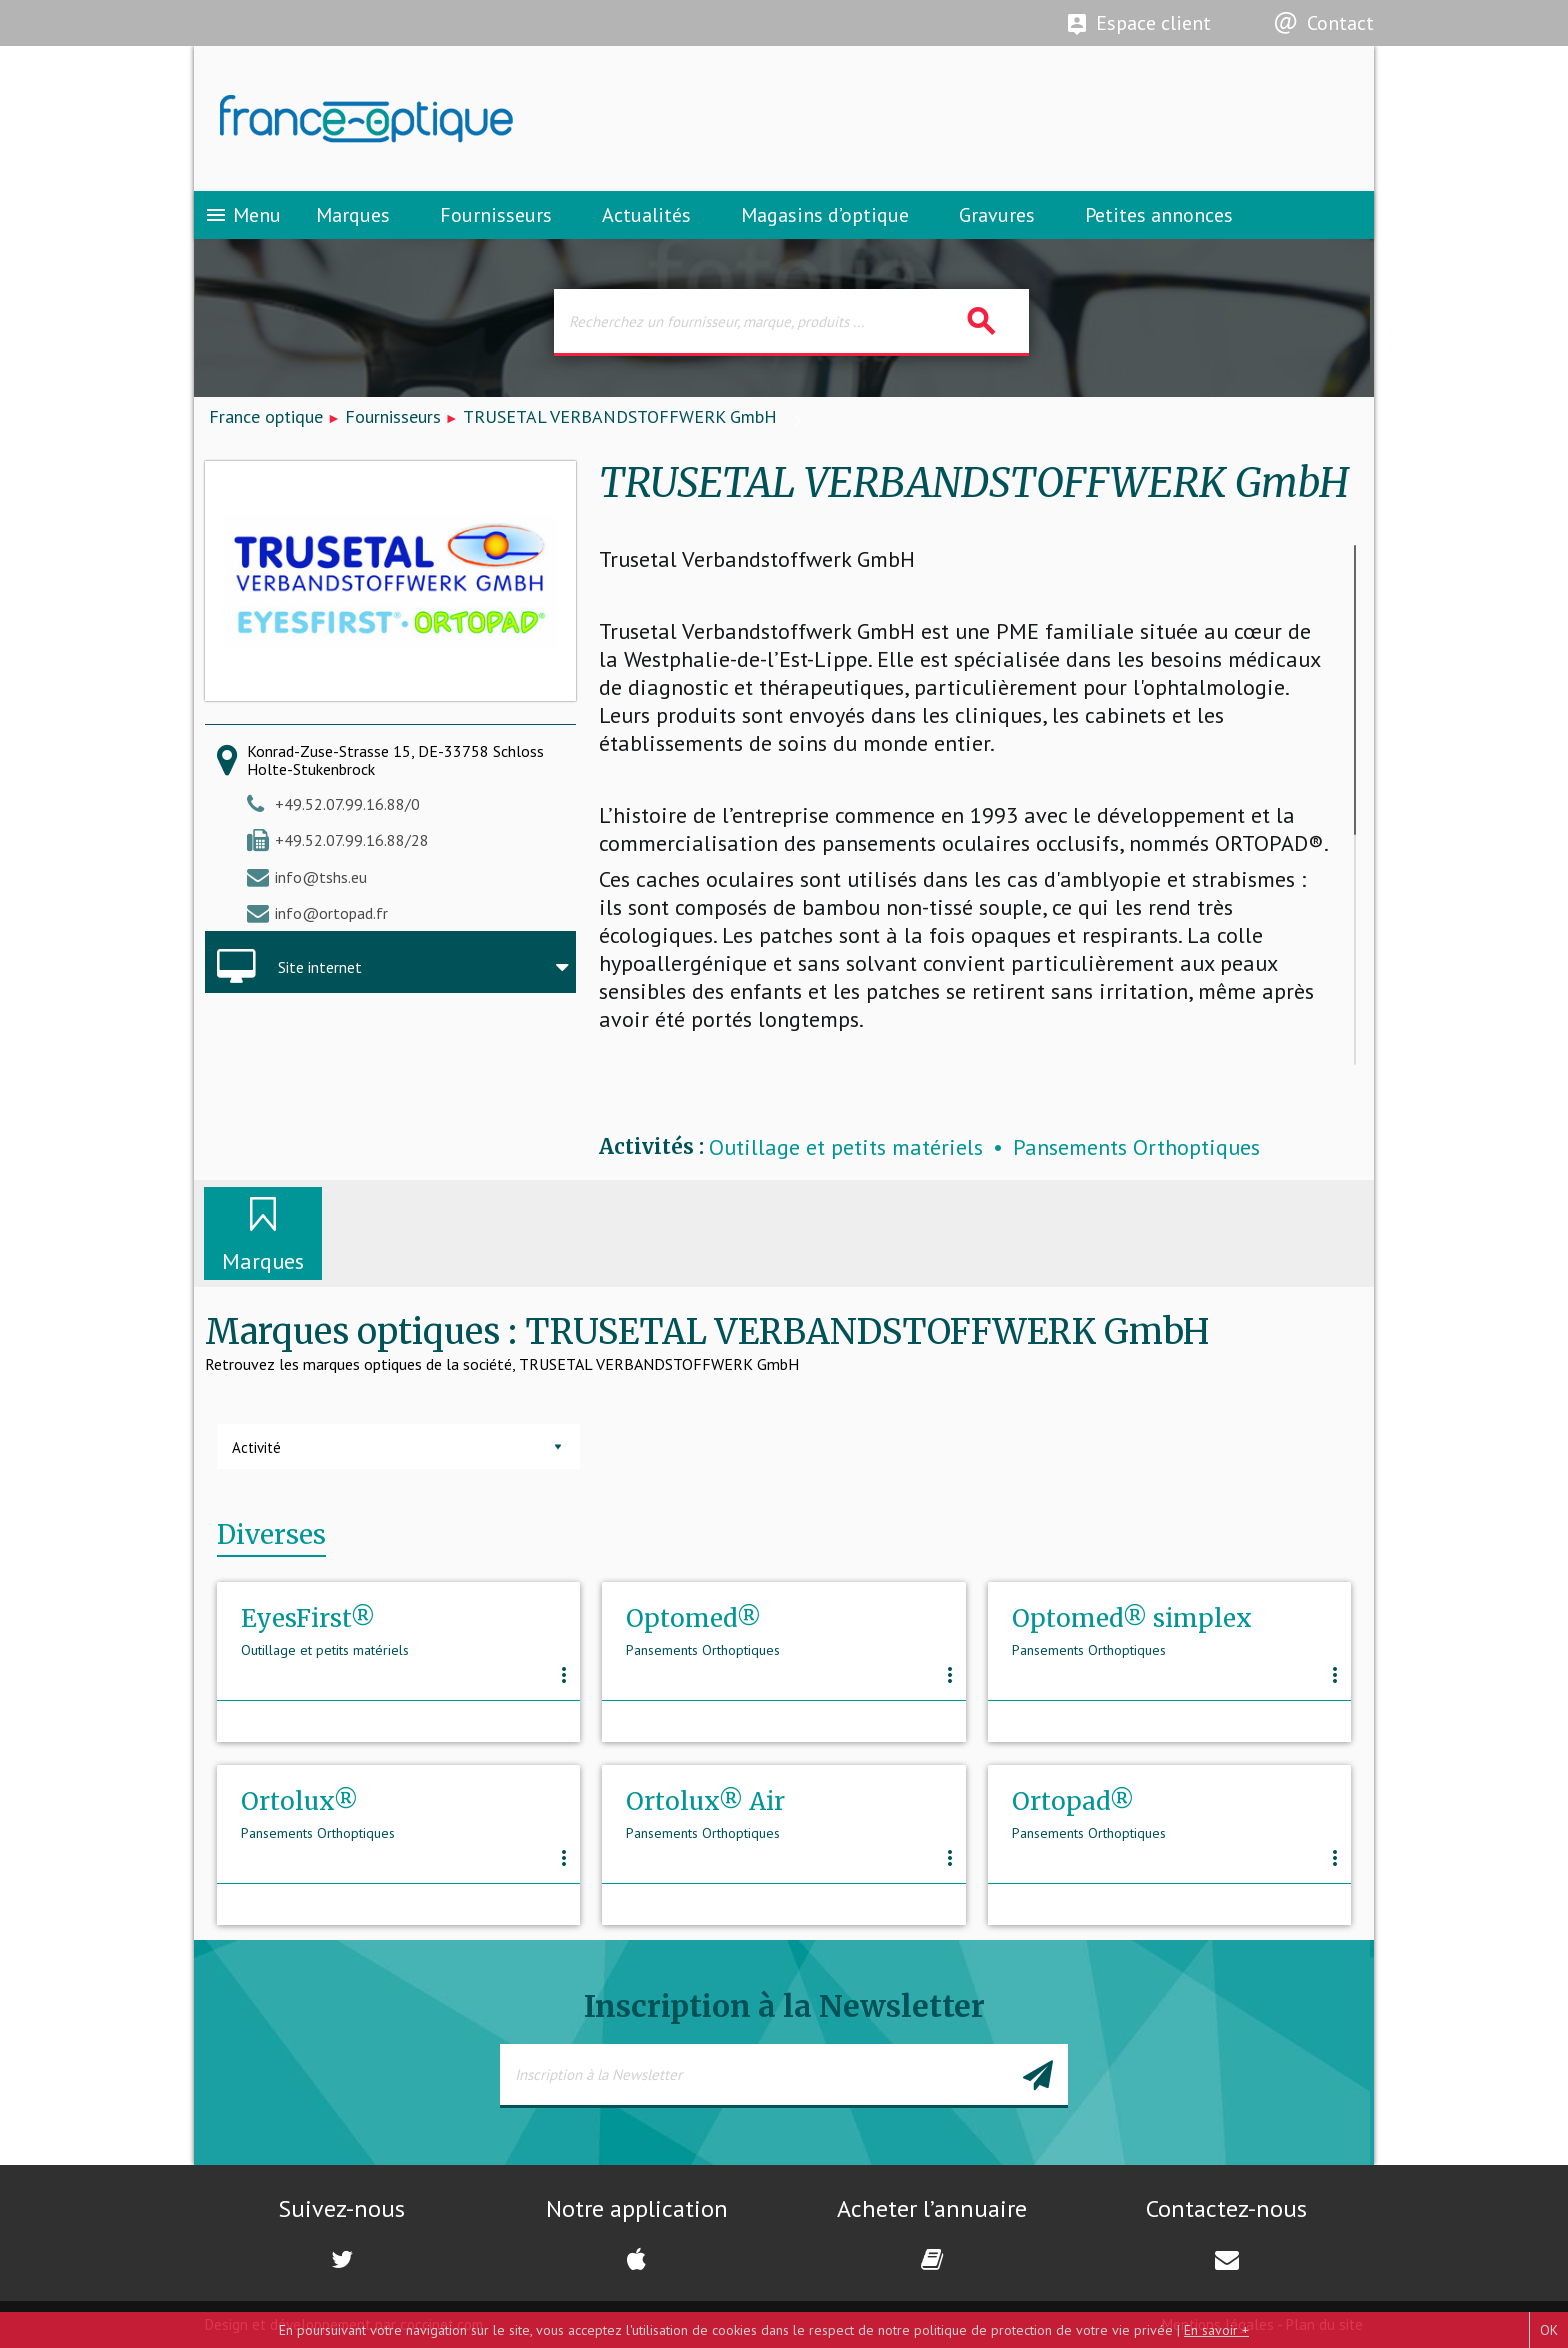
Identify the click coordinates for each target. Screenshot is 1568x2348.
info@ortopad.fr (331, 913)
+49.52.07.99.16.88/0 (347, 804)
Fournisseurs (496, 215)
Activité (256, 1447)
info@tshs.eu (321, 877)
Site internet (320, 967)
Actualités (646, 215)
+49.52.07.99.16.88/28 (352, 840)
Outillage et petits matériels (846, 1147)
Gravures (997, 215)
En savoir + (1216, 2330)
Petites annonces (1159, 215)
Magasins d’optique (825, 215)
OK (1549, 2330)
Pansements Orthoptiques (1136, 1147)
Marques (353, 215)
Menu (242, 215)
